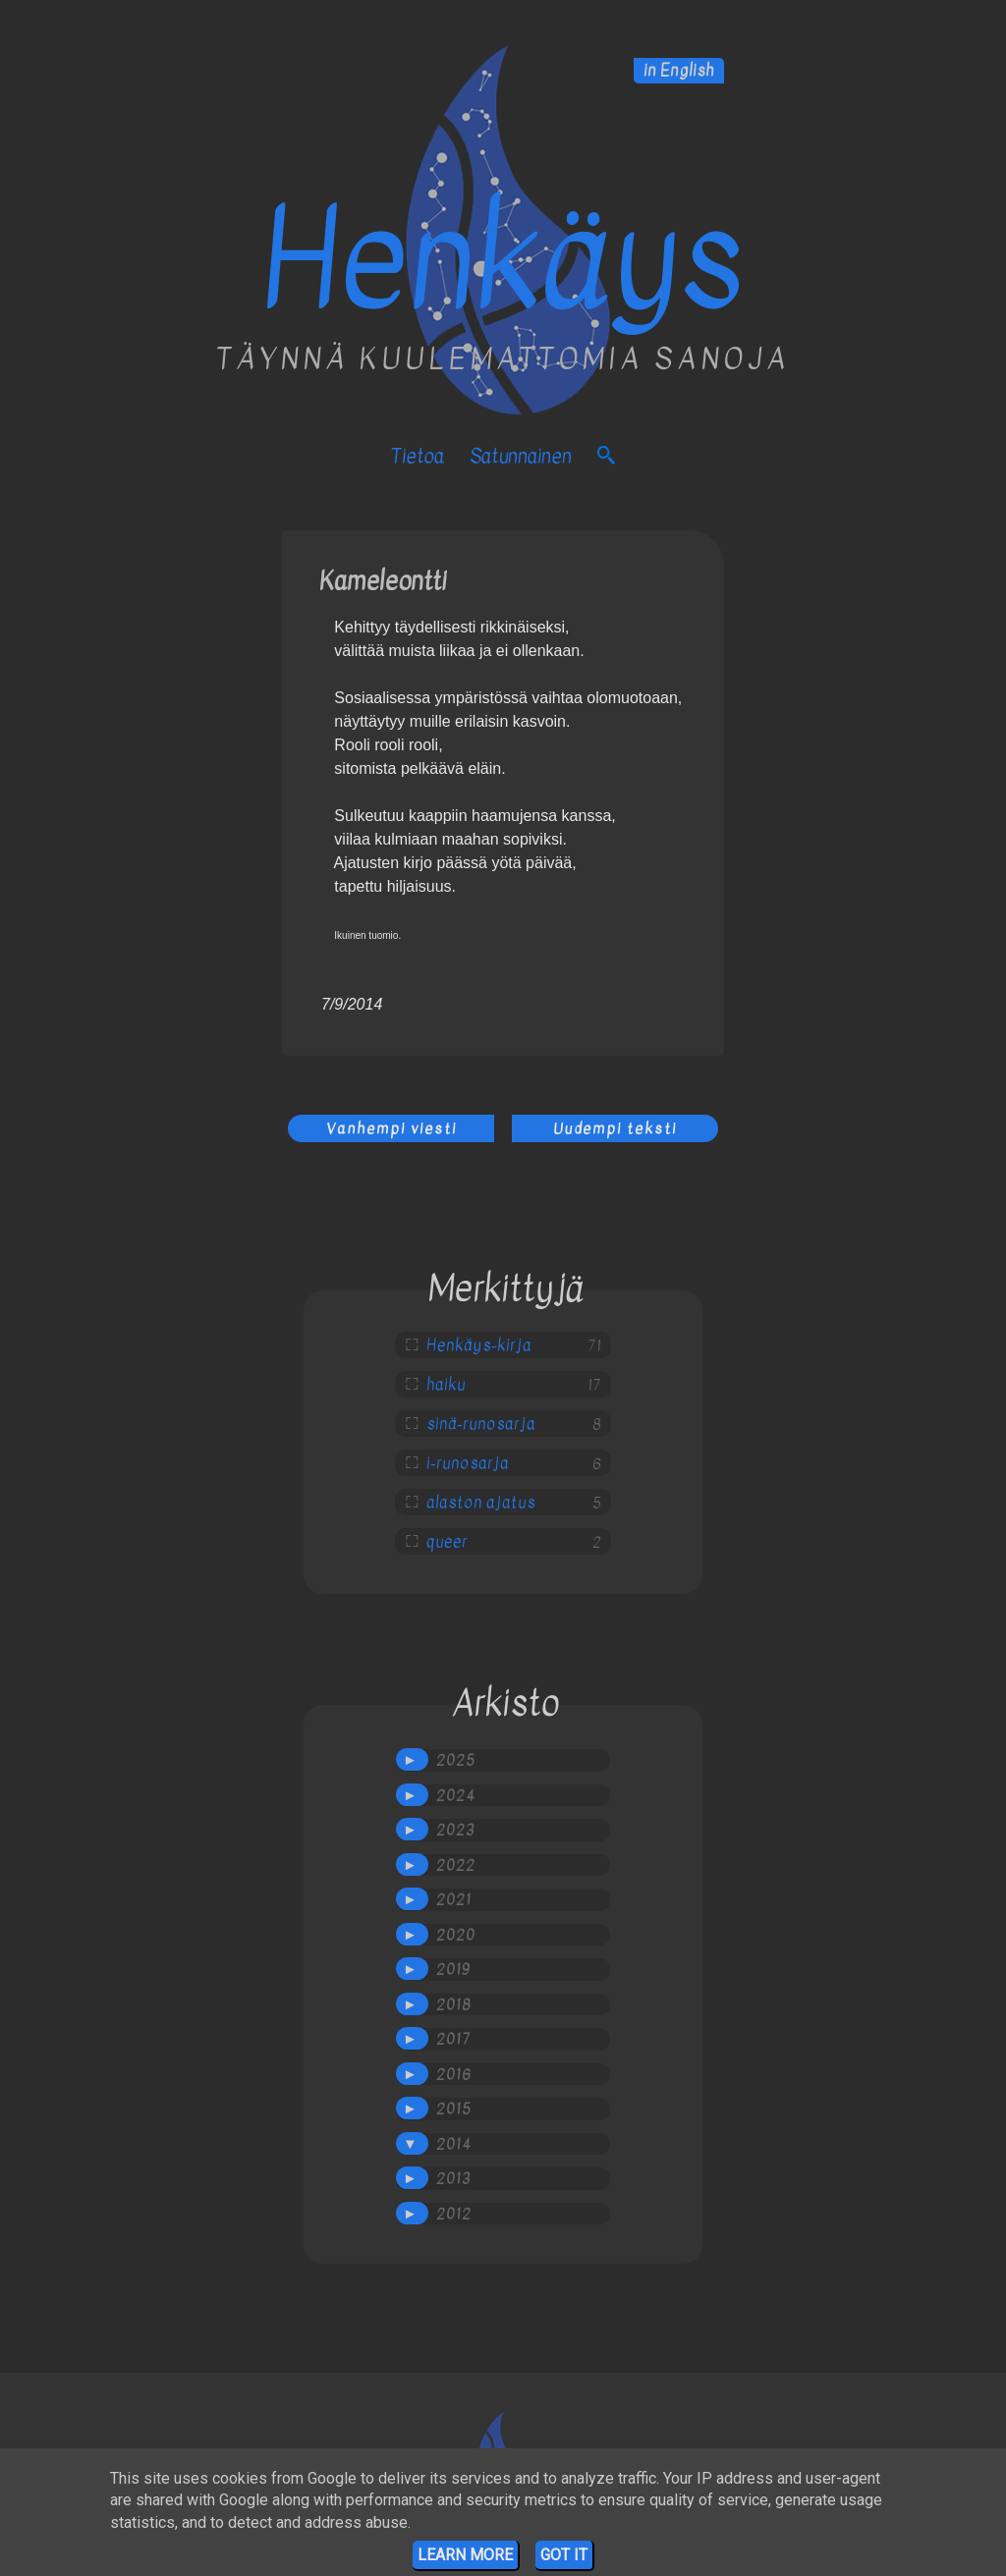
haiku (446, 1385)
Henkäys (502, 260)
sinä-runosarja (480, 1424)
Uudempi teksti (615, 1128)
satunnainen (521, 456)
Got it (563, 2555)
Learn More (465, 2555)
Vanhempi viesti (391, 1128)
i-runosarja (467, 1463)
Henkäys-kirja (478, 1345)
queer (447, 1542)
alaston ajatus (480, 1502)
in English (678, 70)
